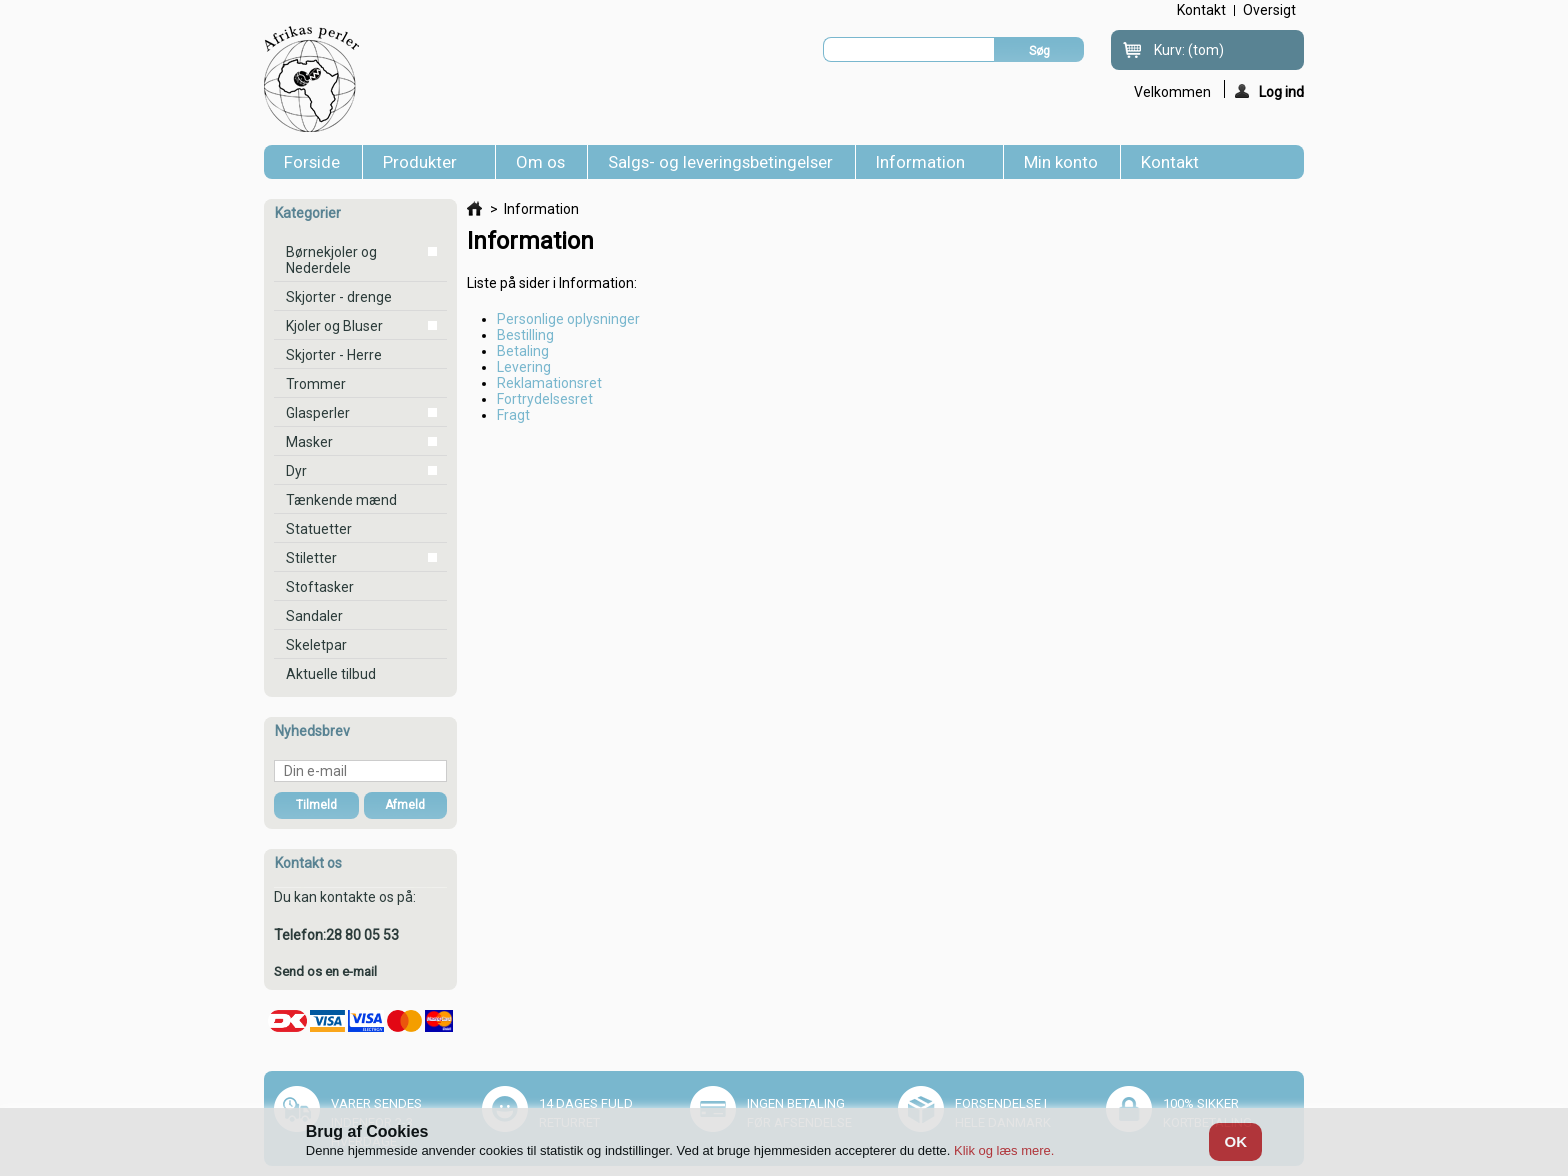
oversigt (1269, 10)
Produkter (424, 165)
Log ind (1269, 91)
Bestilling (525, 335)
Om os (540, 162)
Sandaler (314, 616)
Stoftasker (320, 587)
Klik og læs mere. (1004, 1150)
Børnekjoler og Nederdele (331, 260)
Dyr (296, 471)
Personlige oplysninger (568, 319)
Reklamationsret (549, 383)
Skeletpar (316, 645)
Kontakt (1170, 162)
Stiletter (311, 558)
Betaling (523, 351)
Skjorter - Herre (334, 355)
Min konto (1061, 162)
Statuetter (319, 529)
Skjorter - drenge (339, 297)
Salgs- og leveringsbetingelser (720, 162)
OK (1235, 1141)
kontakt (1201, 10)
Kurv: (1189, 50)
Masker (309, 442)
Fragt (513, 415)
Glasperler (318, 413)
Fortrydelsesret (545, 399)
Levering (524, 367)
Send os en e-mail (325, 971)
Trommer (316, 384)
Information (924, 165)
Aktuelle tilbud (331, 674)
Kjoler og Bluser (334, 326)
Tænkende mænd (341, 500)
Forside (312, 162)
